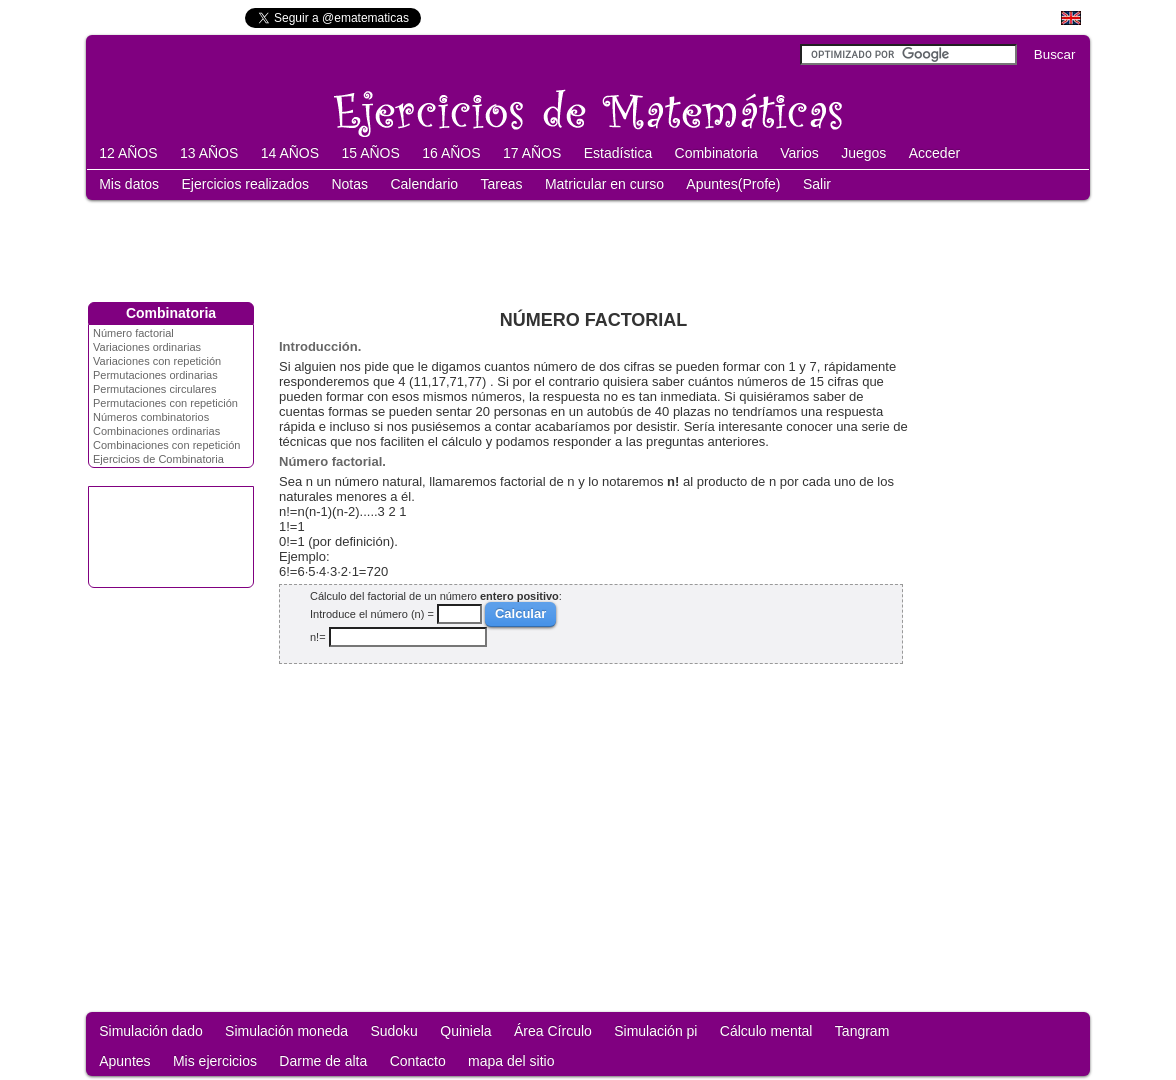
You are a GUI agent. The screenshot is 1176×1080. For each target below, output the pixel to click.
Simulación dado (151, 1031)
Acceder (934, 153)
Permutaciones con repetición (165, 403)
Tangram (862, 1031)
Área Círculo (553, 1031)
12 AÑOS (128, 153)
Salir (817, 184)
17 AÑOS (532, 153)
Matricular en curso (604, 184)
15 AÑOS (370, 153)
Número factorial (133, 333)
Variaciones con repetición (157, 361)
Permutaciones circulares (155, 389)
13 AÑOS (209, 153)
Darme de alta (323, 1061)
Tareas (502, 184)
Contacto (418, 1061)
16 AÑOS (451, 153)
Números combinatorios (151, 417)
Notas (349, 184)
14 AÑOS (290, 153)
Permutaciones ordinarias (155, 375)
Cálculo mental (766, 1031)
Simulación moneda (286, 1031)
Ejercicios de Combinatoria (158, 459)
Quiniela (465, 1031)
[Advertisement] (588, 247)
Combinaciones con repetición (166, 445)
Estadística (618, 153)
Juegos (863, 153)
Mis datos (129, 184)
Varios (799, 153)
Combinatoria (716, 153)
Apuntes (124, 1061)
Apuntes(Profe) (733, 184)
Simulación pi (655, 1031)
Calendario (424, 184)
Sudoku (393, 1031)
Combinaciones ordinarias (156, 431)
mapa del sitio (511, 1061)
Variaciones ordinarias (147, 347)
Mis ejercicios (215, 1061)
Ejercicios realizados (245, 184)
